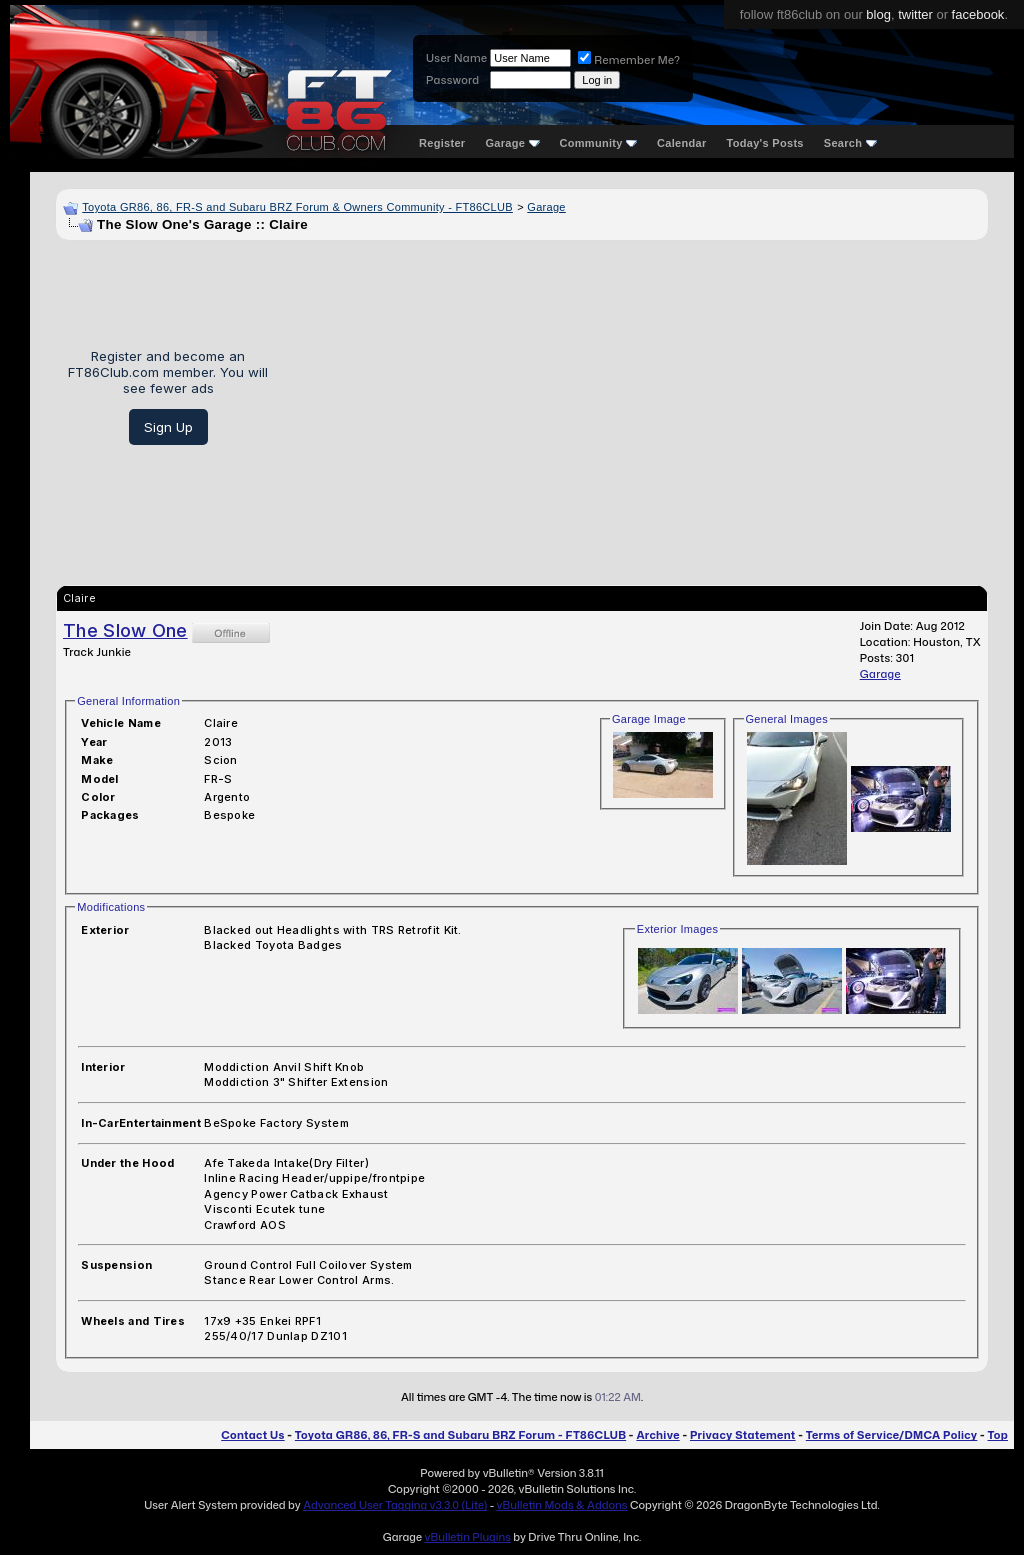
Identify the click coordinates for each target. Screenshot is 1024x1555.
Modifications (111, 907)
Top (998, 1435)
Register (442, 143)
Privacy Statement (743, 1435)
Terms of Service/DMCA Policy (892, 1435)
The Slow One (125, 630)
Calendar (681, 143)
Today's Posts (765, 143)
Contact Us (252, 1435)
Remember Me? (629, 60)
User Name (456, 58)
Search (850, 143)
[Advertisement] (635, 397)
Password (452, 80)
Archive (657, 1435)
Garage (512, 143)
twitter (915, 14)
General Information (128, 701)
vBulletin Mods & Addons (562, 1505)
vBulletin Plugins (467, 1537)
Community (599, 143)
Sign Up (168, 427)
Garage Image (649, 719)
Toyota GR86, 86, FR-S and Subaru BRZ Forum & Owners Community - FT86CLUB (297, 207)
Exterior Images (678, 929)
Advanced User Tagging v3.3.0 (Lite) (395, 1505)
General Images (787, 719)
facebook (978, 14)
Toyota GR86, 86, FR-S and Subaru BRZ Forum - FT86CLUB (460, 1435)
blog (878, 14)
